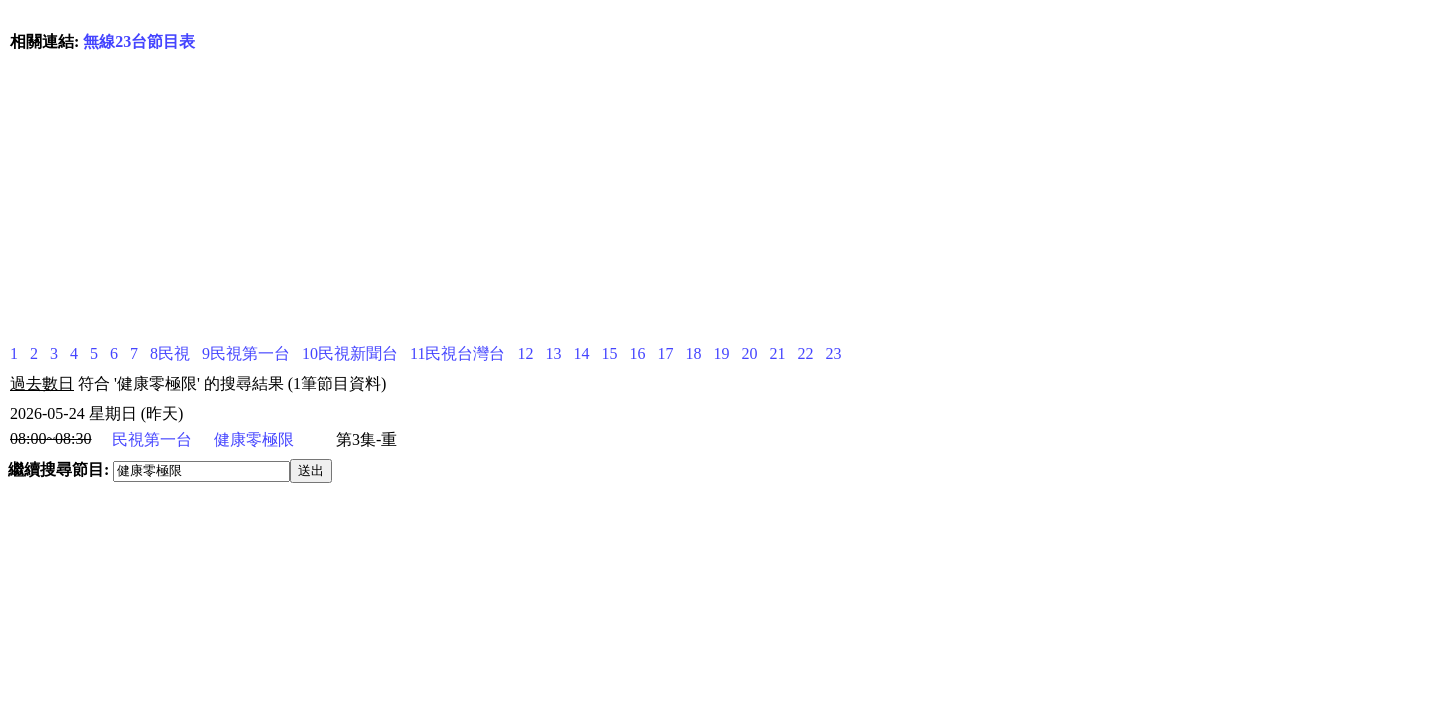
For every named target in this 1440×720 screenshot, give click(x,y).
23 (833, 353)
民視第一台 (152, 439)
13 (553, 353)
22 (805, 353)
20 (749, 353)
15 (609, 353)
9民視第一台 (246, 353)
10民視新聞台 (350, 353)
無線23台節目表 (139, 41)
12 (525, 353)
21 (777, 353)
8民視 (170, 353)
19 (721, 353)
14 (581, 353)
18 (693, 353)
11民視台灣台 (457, 353)
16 (637, 353)
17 (665, 353)
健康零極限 (254, 439)
